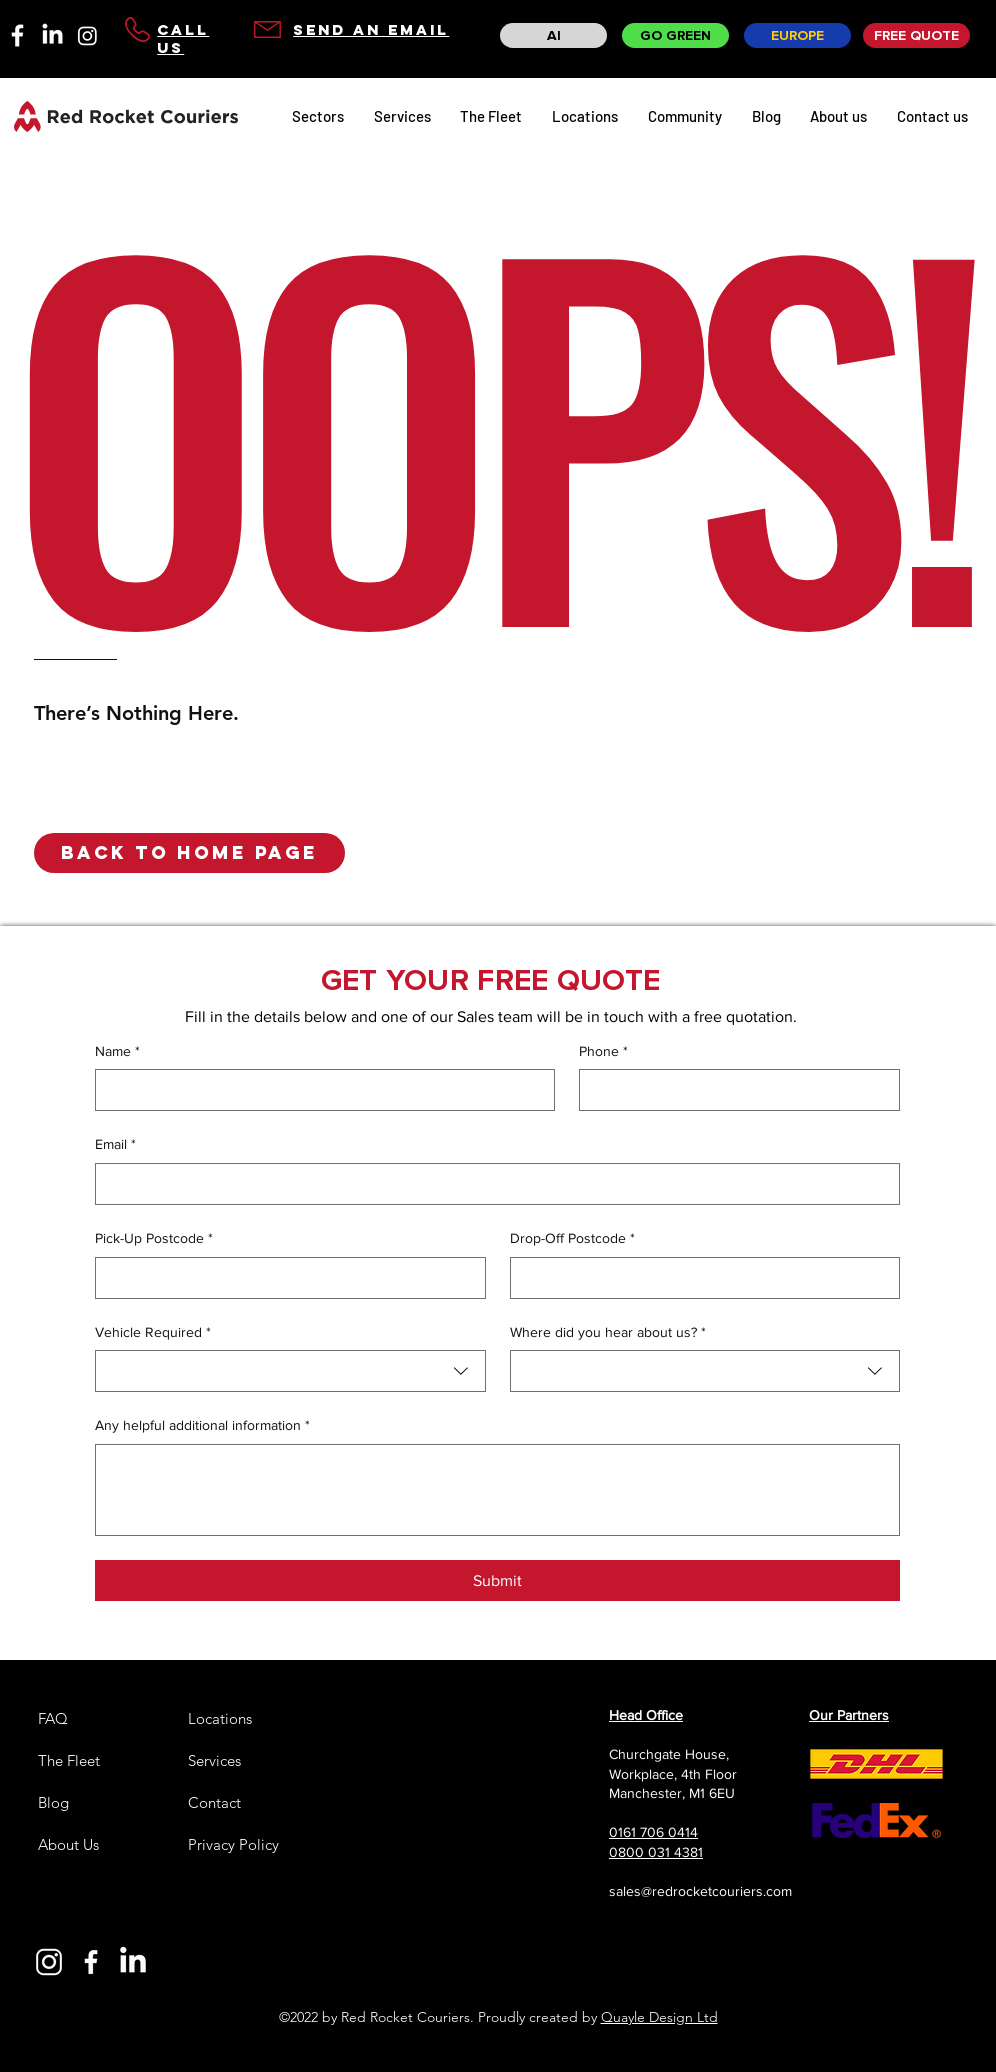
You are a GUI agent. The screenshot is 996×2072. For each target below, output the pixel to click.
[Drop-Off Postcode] (699, 1278)
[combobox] (290, 1371)
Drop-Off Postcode (572, 1239)
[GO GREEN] (675, 35)
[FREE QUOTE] (916, 35)
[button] (189, 853)
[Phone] (733, 1090)
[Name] (319, 1090)
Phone (603, 1052)
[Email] (491, 1184)
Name (117, 1052)
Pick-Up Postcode (154, 1239)
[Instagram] (87, 35)
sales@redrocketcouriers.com (700, 1891)
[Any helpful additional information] (497, 1490)
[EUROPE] (797, 35)
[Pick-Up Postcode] (284, 1278)
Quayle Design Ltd (659, 2017)
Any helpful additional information (202, 1426)
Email (115, 1145)
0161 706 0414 (653, 1832)
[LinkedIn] (52, 35)
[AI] (553, 35)
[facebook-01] (17, 35)
